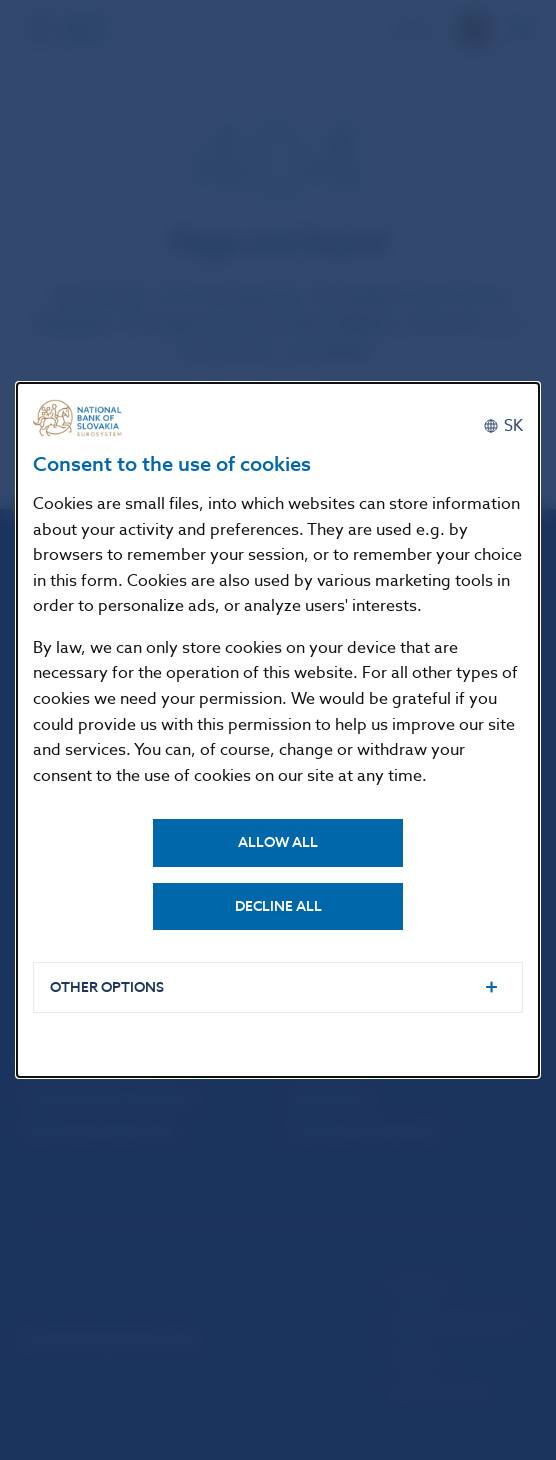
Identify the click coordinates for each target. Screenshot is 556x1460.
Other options (107, 987)
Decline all (278, 906)
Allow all (278, 842)
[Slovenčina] (503, 426)
